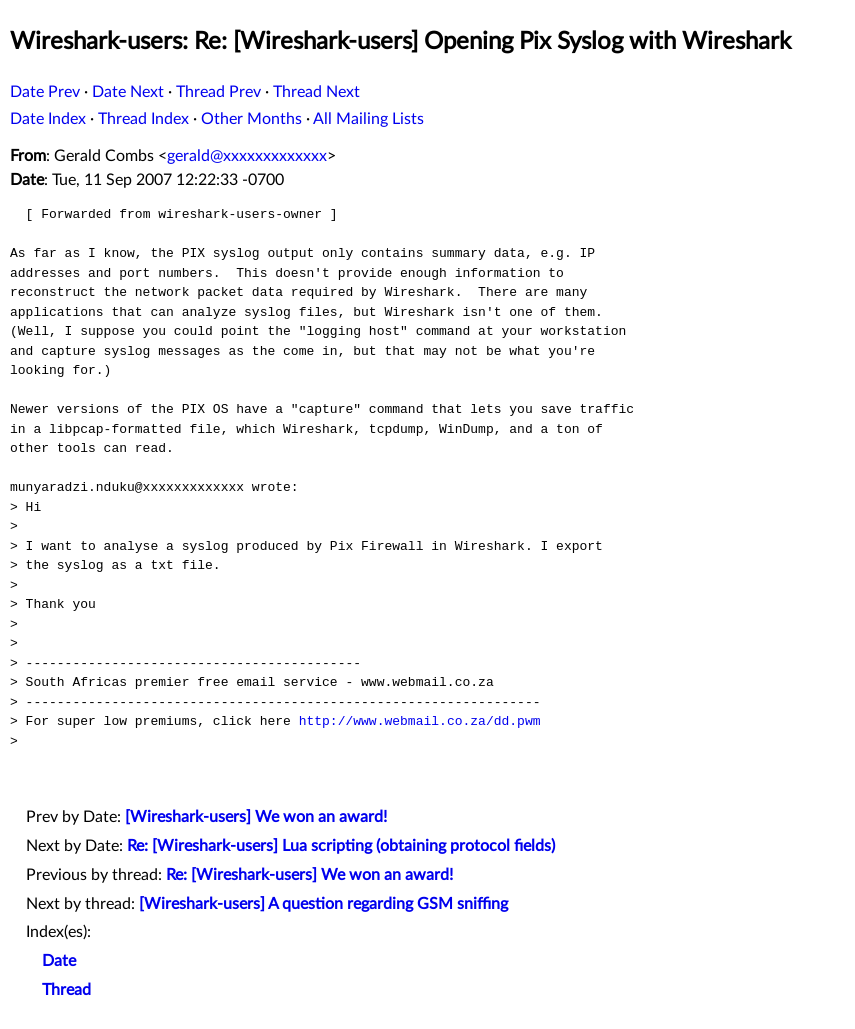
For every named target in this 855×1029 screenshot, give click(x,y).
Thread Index (143, 119)
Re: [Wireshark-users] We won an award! (309, 875)
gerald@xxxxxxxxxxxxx (247, 156)
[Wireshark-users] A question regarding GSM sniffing (323, 904)
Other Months (251, 119)
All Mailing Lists (368, 119)
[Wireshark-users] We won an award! (256, 817)
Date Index (48, 119)
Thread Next (316, 92)
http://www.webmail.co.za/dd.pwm (420, 721)
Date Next (128, 92)
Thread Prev (218, 92)
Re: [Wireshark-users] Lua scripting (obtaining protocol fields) (341, 846)
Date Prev (45, 92)
